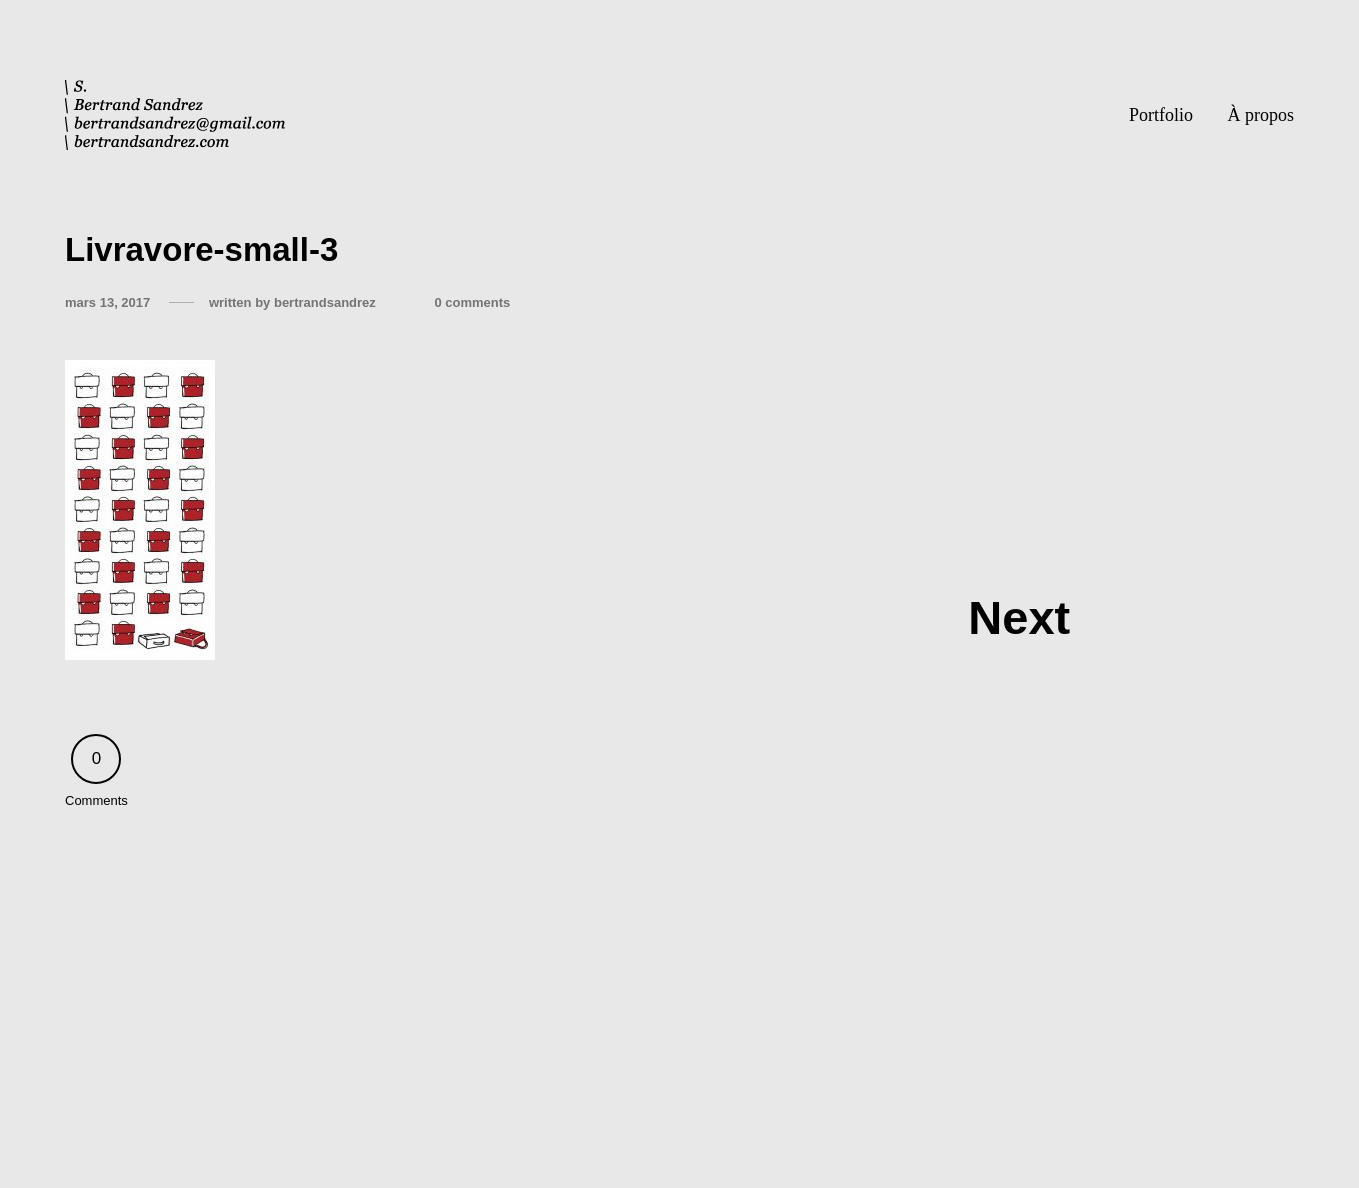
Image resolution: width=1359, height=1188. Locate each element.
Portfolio (1161, 115)
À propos (1261, 115)
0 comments (472, 302)
